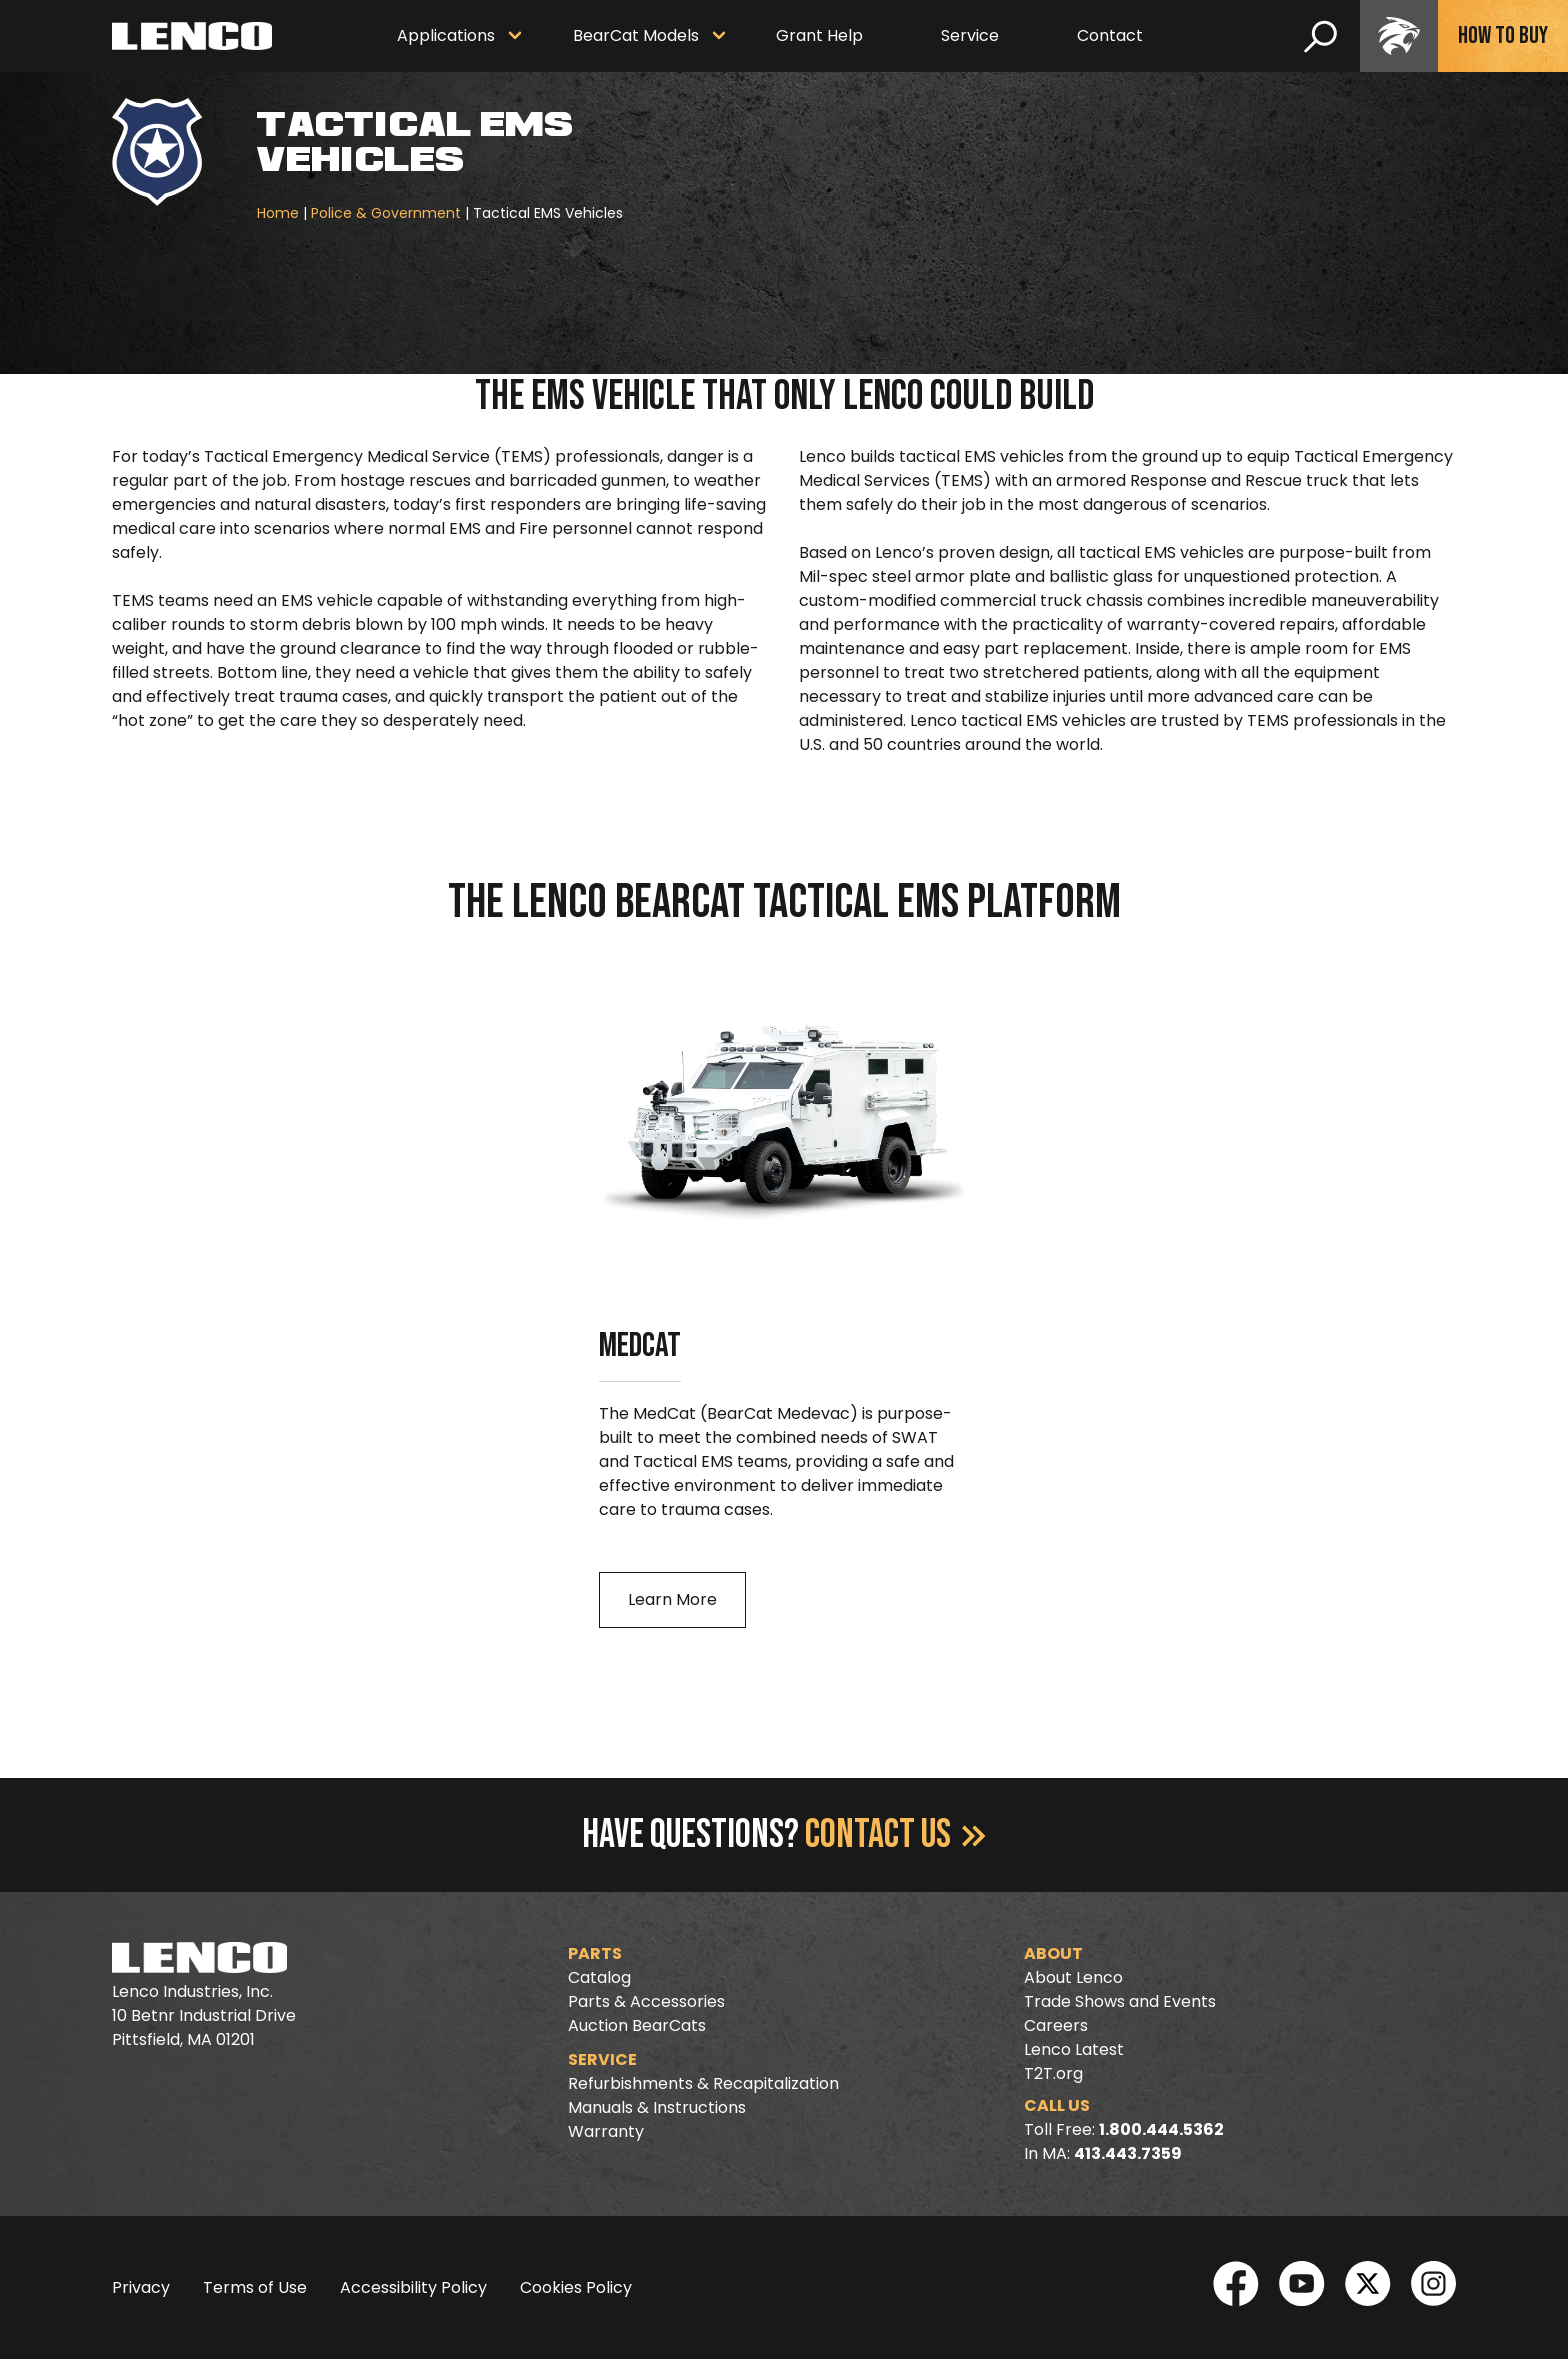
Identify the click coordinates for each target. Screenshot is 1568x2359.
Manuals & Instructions (657, 2107)
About (1053, 1953)
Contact (1110, 35)
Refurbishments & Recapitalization (703, 2083)
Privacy (141, 2287)
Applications (446, 35)
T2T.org (1053, 2073)
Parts (595, 1953)
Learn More (672, 1599)
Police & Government (386, 213)
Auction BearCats (637, 2025)
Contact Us (895, 1835)
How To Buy (1503, 35)
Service (970, 35)
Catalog (599, 1977)
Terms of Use (255, 2287)
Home (278, 213)
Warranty (606, 2131)
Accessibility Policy (413, 2287)
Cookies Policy (576, 2287)
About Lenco (1073, 1977)
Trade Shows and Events (1120, 2001)
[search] (1320, 36)
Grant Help (819, 35)
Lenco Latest (1074, 2049)
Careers (1056, 2025)
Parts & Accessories (646, 2001)
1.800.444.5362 (1161, 2129)
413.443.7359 (1128, 2153)
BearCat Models (636, 35)
